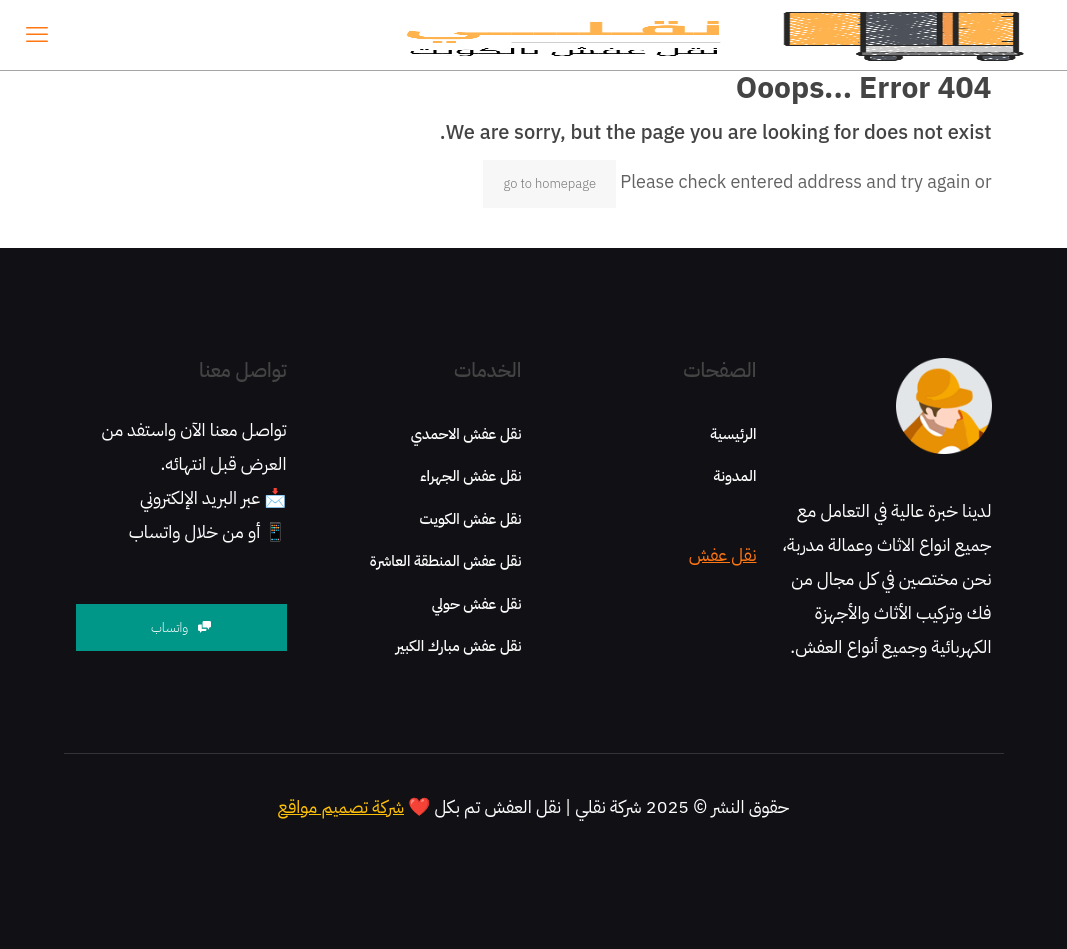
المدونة (734, 476)
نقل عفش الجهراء (470, 476)
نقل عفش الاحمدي (466, 434)
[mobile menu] (37, 35)
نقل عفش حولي (477, 604)
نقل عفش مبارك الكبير (459, 646)
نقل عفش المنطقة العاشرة (446, 561)
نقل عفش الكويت (471, 519)
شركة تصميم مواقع (341, 806)
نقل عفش (723, 554)
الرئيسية (733, 434)
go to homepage (549, 183)
